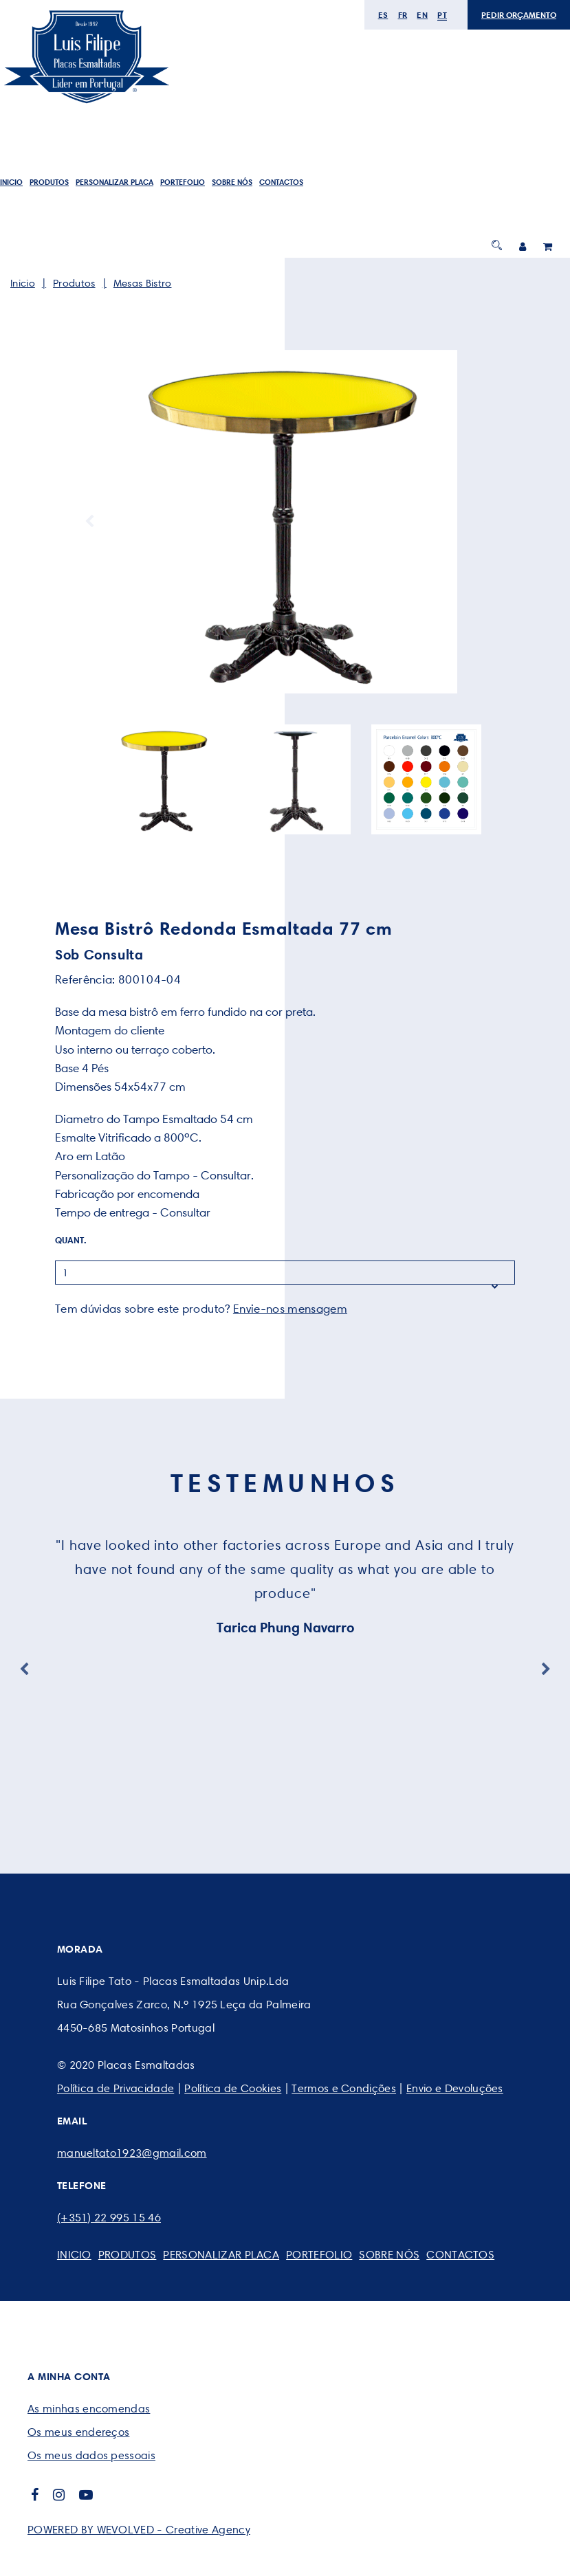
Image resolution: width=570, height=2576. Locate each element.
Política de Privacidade (115, 2088)
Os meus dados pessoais (91, 2455)
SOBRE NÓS (232, 182)
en (422, 15)
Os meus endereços (78, 2432)
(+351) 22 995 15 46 (109, 2217)
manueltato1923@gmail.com (132, 2152)
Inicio (11, 182)
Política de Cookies (232, 2088)
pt (442, 15)
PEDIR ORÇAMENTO (518, 15)
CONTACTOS (281, 182)
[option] (285, 521)
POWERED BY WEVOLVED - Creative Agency (139, 2529)
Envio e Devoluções (454, 2088)
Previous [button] (89, 521)
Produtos (49, 182)
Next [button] (480, 521)
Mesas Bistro (142, 283)
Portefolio (182, 182)
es (383, 15)
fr (403, 15)
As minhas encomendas (89, 2408)
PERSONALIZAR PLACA (114, 182)
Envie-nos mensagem (290, 1308)
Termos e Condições (344, 2088)
